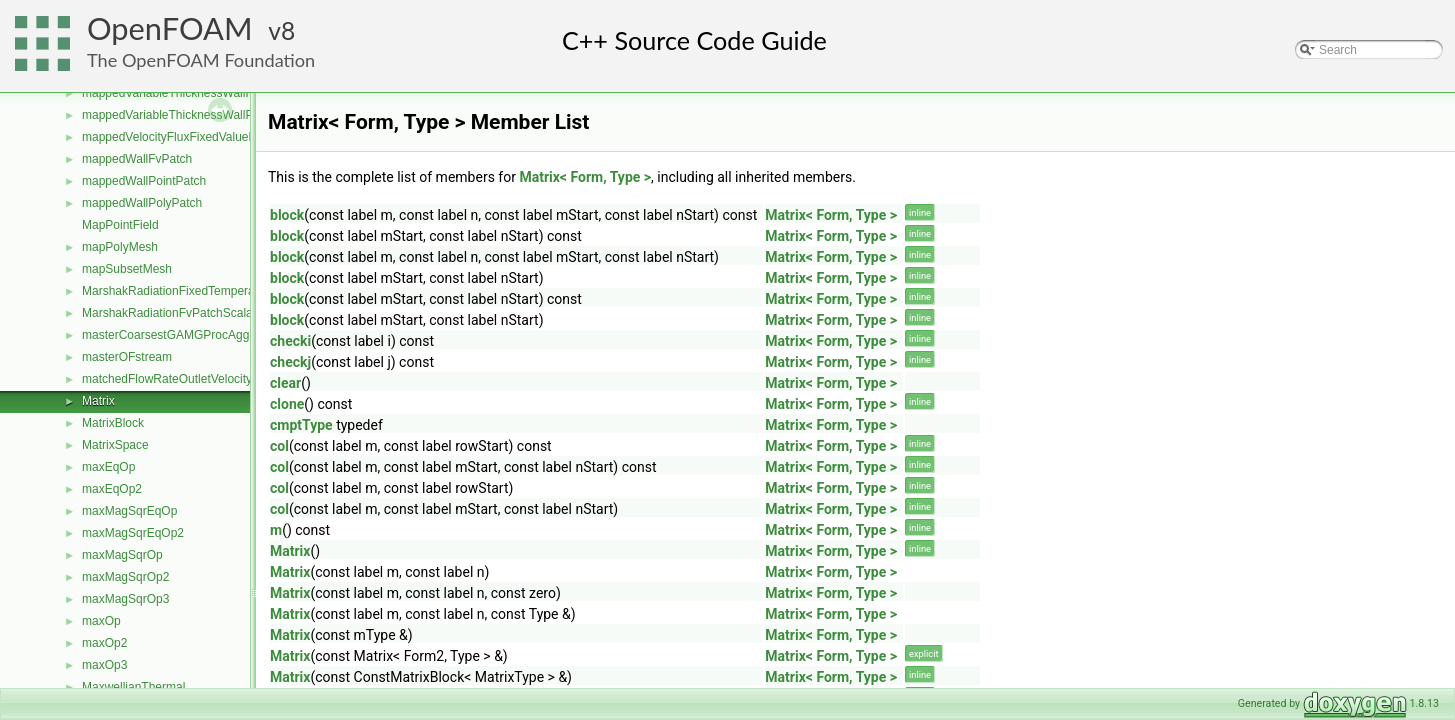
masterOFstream (127, 357)
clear (285, 383)
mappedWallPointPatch (144, 181)
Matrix (98, 401)
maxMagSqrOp (122, 555)
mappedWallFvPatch (137, 159)
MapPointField (120, 225)
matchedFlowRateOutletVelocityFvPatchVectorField (219, 379)
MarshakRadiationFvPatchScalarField (182, 313)
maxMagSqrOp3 (125, 599)
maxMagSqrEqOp (129, 511)
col (279, 446)
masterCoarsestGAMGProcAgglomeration (193, 335)
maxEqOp (108, 467)
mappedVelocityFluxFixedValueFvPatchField (200, 137)
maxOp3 (104, 665)
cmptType (301, 425)
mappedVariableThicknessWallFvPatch (185, 93)
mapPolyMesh (120, 247)
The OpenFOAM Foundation (201, 60)
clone (287, 404)
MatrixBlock (113, 423)
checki (290, 341)
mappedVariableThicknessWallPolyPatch (190, 115)
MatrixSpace (115, 445)
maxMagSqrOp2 (125, 577)
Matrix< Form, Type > (585, 177)
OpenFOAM (170, 28)
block (287, 215)
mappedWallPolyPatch (142, 203)
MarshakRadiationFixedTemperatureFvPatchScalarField (230, 291)
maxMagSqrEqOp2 (133, 533)
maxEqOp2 (112, 489)
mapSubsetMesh (127, 269)
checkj (290, 362)
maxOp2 (104, 643)
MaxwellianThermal (133, 687)
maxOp (101, 621)
